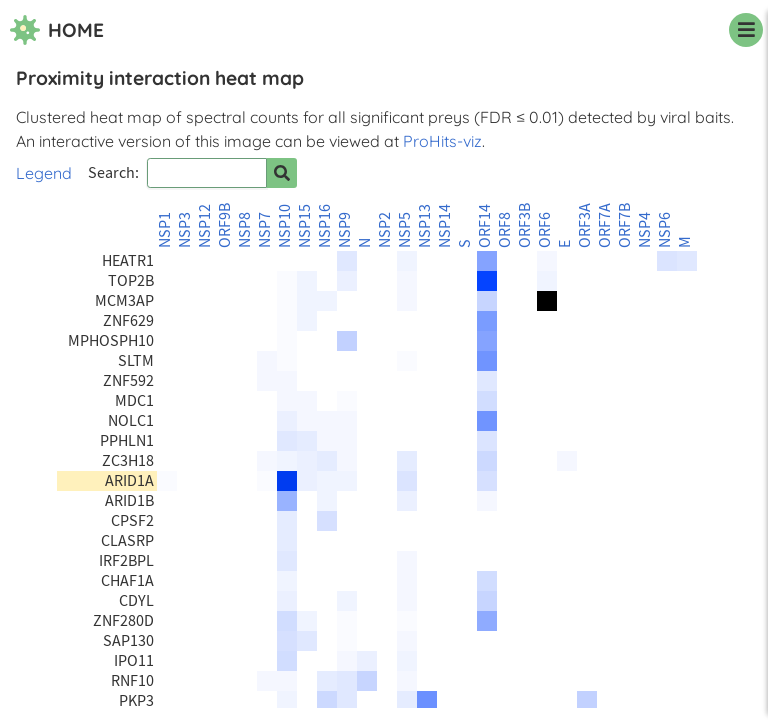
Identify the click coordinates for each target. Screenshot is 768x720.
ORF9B (225, 225)
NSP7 (265, 230)
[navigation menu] (746, 30)
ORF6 (545, 230)
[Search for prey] (282, 173)
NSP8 (245, 230)
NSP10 (285, 226)
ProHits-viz (442, 141)
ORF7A (605, 225)
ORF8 (505, 230)
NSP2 (385, 230)
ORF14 (485, 226)
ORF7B (625, 225)
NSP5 (405, 230)
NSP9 (345, 230)
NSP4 (645, 230)
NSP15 (305, 226)
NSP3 (185, 230)
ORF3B (525, 225)
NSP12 (205, 226)
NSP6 (665, 230)
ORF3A (585, 225)
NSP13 (425, 226)
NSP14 (445, 226)
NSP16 (325, 226)
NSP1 (165, 230)
